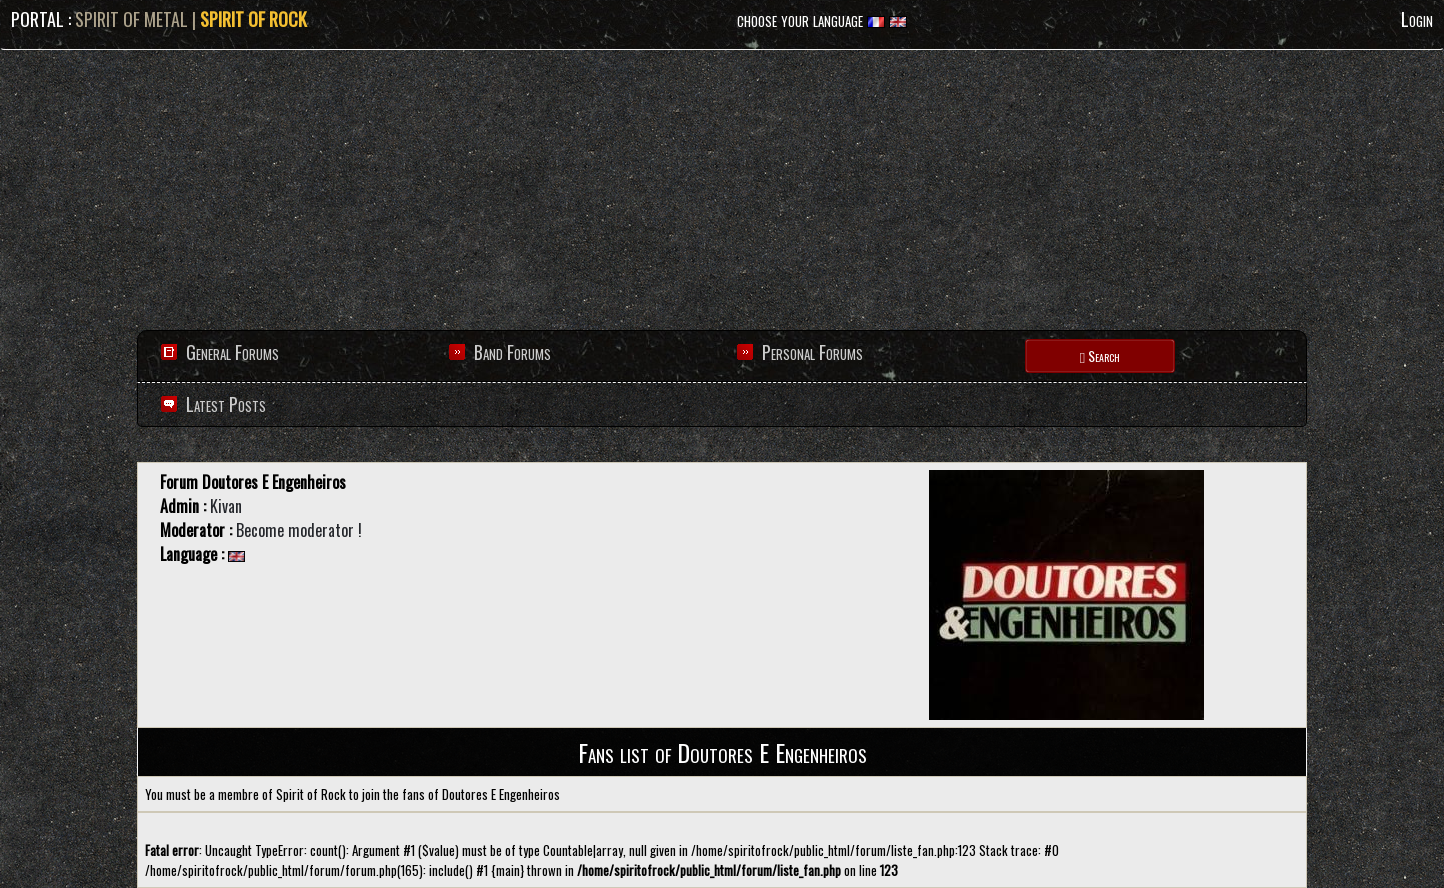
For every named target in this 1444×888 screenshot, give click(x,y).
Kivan (226, 506)
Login (1417, 19)
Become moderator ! (299, 530)
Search (1100, 355)
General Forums (232, 352)
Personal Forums (812, 352)
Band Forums (512, 352)
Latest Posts (224, 404)
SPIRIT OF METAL (131, 19)
